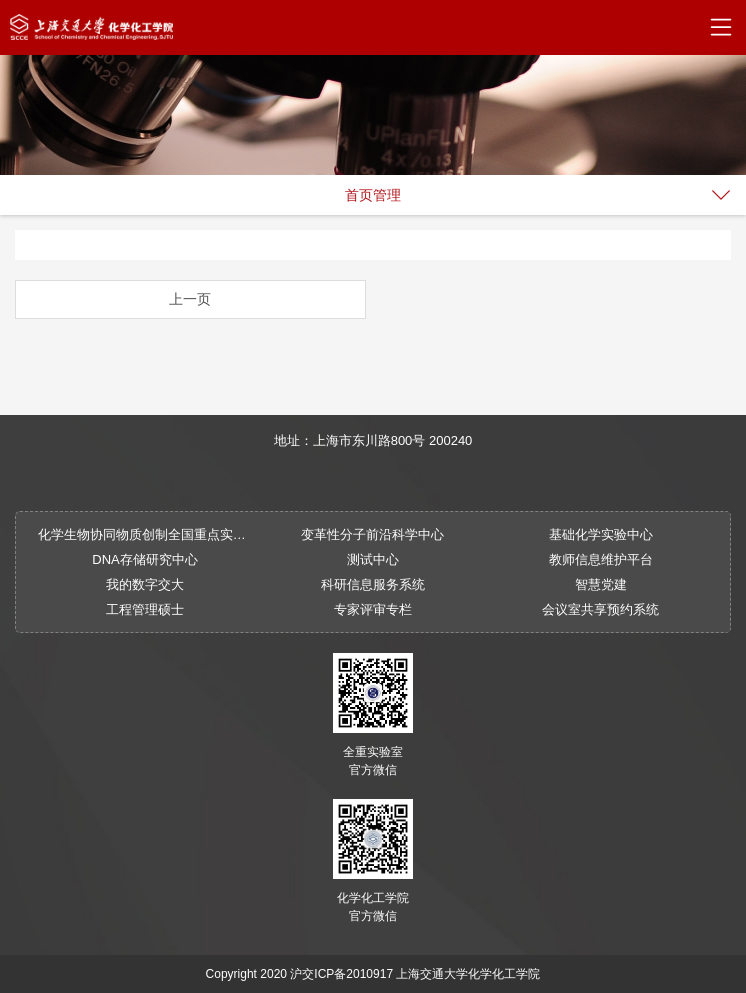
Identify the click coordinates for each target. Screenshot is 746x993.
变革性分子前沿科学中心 (372, 534)
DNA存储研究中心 (144, 559)
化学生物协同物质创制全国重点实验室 (145, 534)
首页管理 (373, 195)
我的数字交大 (145, 584)
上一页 (190, 299)
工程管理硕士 (145, 609)
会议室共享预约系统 (600, 609)
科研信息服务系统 (373, 584)
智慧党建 (601, 584)
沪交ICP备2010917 (341, 974)
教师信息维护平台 (601, 559)
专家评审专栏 (373, 609)
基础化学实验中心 (601, 534)
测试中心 (373, 559)
